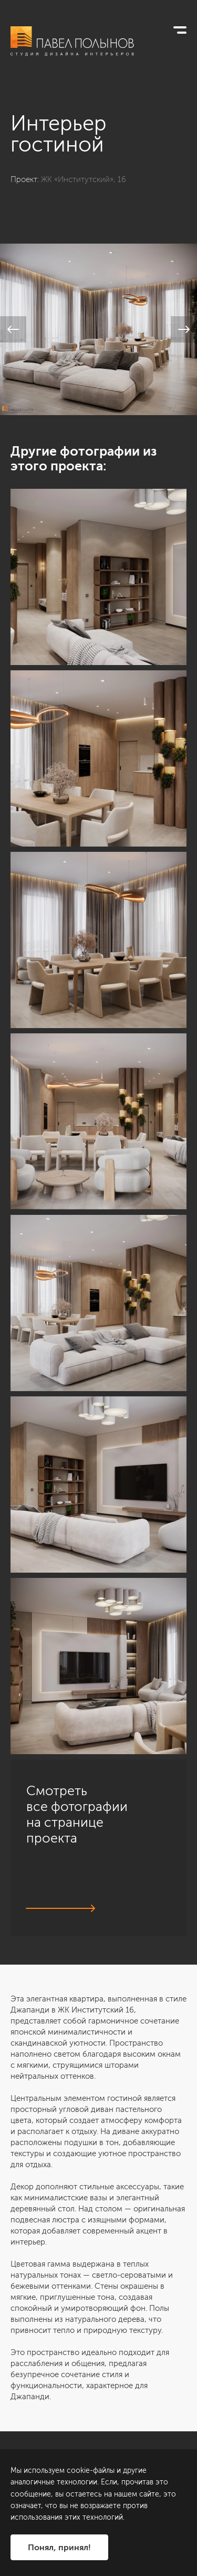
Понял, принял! (59, 2547)
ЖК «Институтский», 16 (83, 179)
